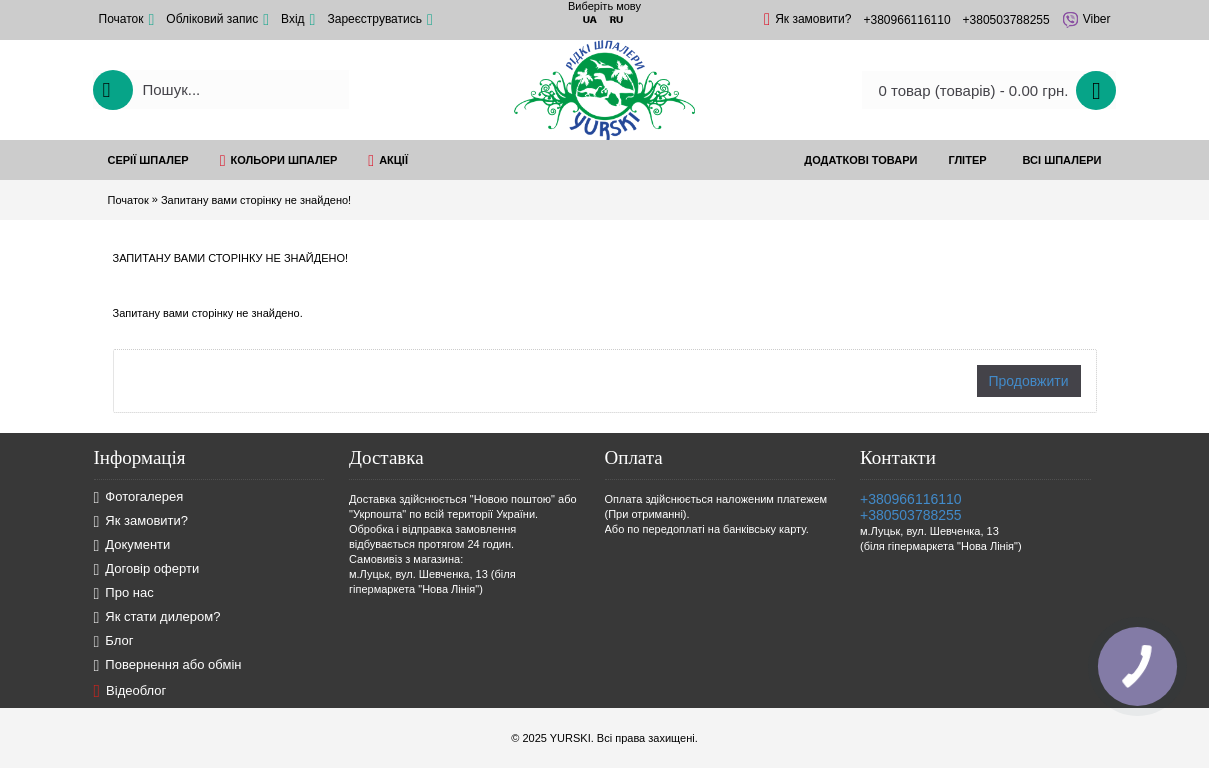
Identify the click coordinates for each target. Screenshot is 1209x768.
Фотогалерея (139, 497)
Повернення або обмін (168, 665)
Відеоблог (130, 691)
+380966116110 (911, 499)
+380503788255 (911, 515)
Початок (128, 200)
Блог (114, 641)
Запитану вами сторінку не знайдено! (256, 200)
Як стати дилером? (157, 617)
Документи (132, 545)
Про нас (124, 593)
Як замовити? (141, 521)
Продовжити (1029, 381)
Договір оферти (147, 569)
